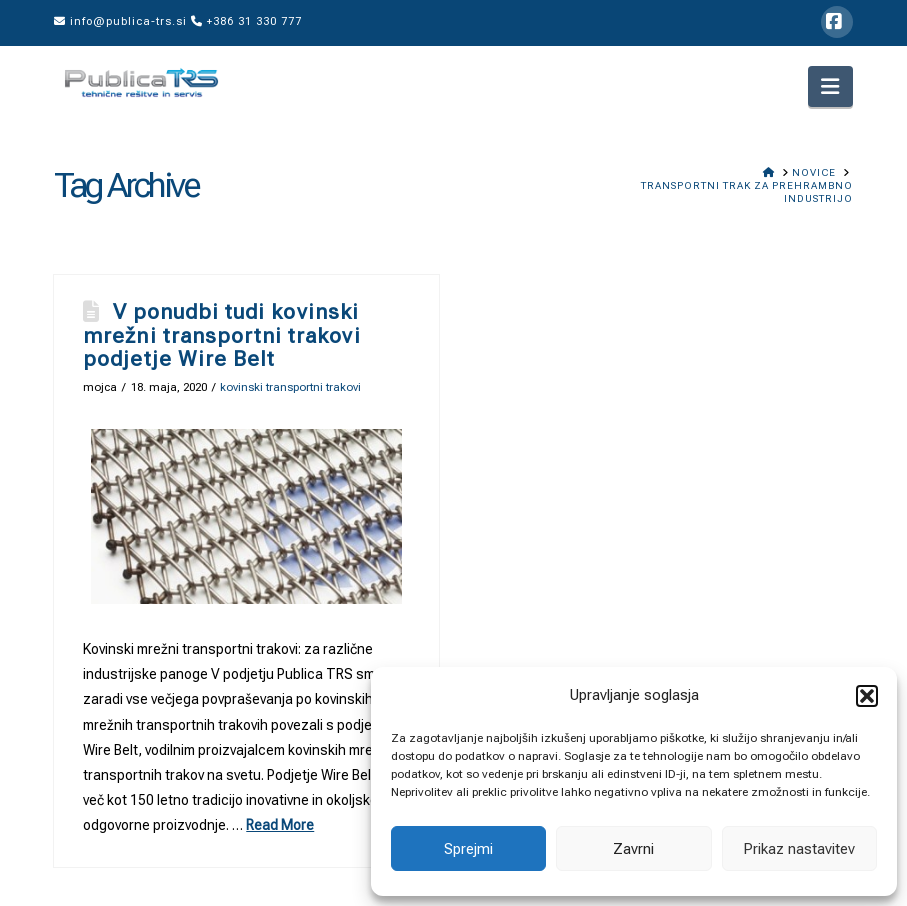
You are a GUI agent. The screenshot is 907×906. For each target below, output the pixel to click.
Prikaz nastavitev (799, 849)
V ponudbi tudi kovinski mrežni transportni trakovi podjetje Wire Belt (221, 335)
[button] (867, 696)
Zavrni (633, 849)
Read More (280, 825)
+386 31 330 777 (246, 21)
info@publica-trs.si (120, 21)
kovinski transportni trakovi (290, 387)
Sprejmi (468, 849)
